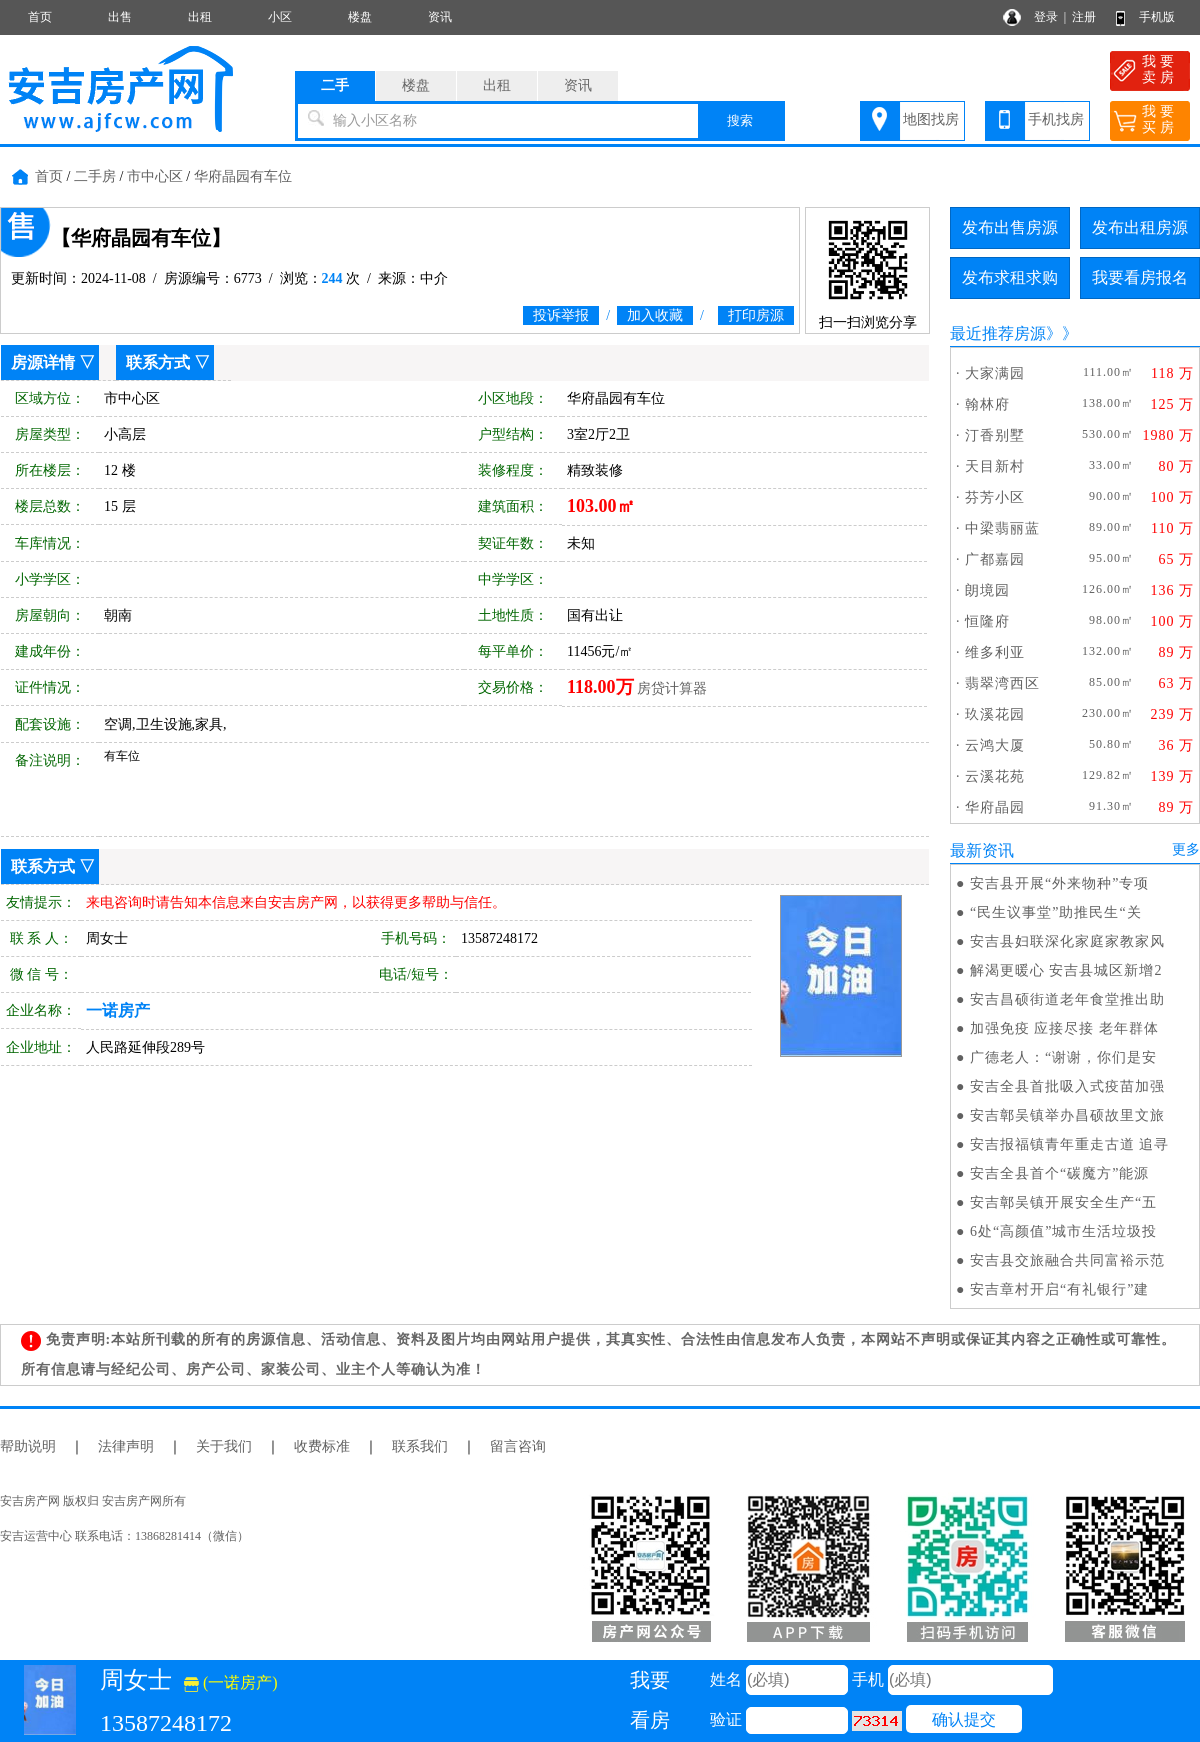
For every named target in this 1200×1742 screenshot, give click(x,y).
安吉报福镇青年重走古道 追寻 (1070, 1144)
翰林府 (987, 404)
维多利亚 (995, 652)
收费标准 (322, 1446)
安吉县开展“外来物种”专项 (1059, 883)
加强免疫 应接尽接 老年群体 (1064, 1028)
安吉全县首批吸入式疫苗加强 (1067, 1086)
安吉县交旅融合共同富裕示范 (1067, 1260)
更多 (1186, 849)
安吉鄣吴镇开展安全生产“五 (1063, 1202)
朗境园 (987, 590)
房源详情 (43, 362)
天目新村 (995, 466)
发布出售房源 (1010, 227)
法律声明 (126, 1446)
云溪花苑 (995, 776)
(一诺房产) (231, 1682)
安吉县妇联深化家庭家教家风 (1067, 941)
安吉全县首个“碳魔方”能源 (1059, 1173)
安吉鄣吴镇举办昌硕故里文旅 (1067, 1115)
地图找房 (931, 119)
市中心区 (155, 176)
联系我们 (420, 1446)
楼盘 (360, 17)
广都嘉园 (995, 559)
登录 (1046, 17)
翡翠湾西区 (1002, 683)
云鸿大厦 (995, 745)
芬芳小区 (995, 497)
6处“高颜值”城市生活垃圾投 (1063, 1231)
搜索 (740, 120)
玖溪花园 (995, 714)
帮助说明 (28, 1446)
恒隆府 (987, 621)
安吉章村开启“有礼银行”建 (1059, 1289)
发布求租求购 (1010, 277)
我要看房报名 (1140, 277)
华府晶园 (995, 807)
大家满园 (995, 373)
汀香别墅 (995, 435)
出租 (200, 17)
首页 (40, 17)
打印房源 (756, 315)
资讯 (440, 17)
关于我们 (224, 1446)
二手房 (95, 176)
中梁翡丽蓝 (1002, 528)
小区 (280, 17)
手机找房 (1056, 119)
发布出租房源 (1140, 227)
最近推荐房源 (998, 333)
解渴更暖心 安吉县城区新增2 (1066, 970)
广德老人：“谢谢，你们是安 (1063, 1057)
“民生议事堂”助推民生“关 (1056, 912)
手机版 (1157, 17)
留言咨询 (518, 1446)
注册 (1084, 17)
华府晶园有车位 (243, 176)
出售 (120, 17)
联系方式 (158, 362)
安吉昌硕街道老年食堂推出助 (1067, 999)
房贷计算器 (672, 688)
